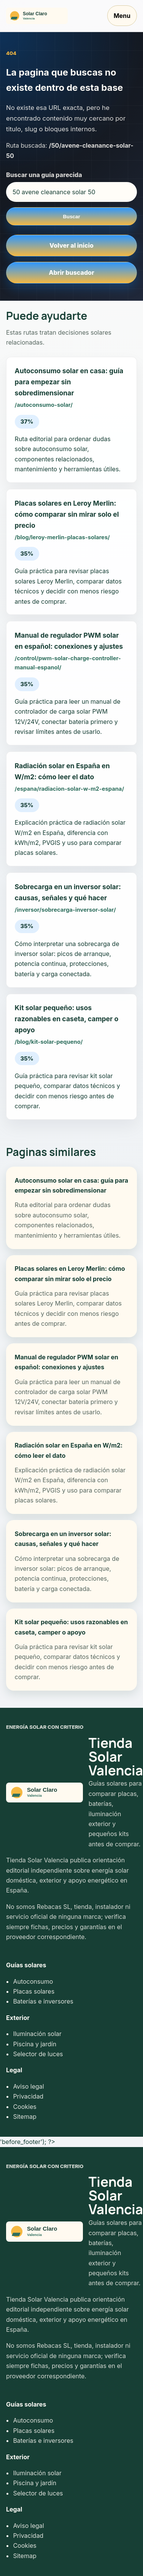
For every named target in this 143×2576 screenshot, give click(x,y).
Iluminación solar (37, 2034)
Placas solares (33, 1991)
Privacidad (28, 2096)
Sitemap (24, 2116)
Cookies (24, 2106)
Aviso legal (28, 2086)
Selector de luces (38, 2054)
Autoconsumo (33, 1981)
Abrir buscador (71, 272)
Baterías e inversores (43, 2001)
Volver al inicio (71, 245)
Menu (122, 15)
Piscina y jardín (34, 2044)
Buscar (71, 216)
